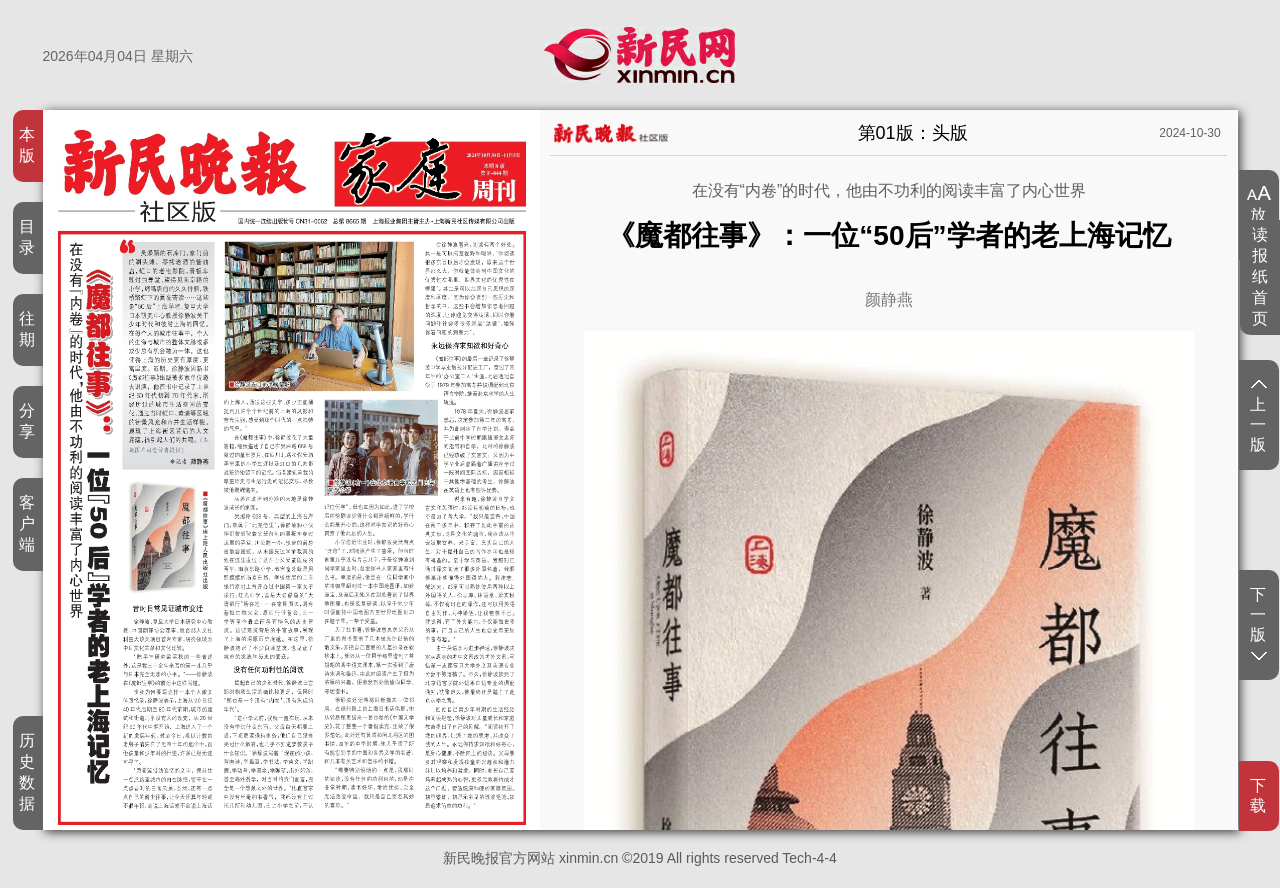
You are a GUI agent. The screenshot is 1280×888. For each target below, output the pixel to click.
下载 (1258, 795)
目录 (27, 237)
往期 (27, 329)
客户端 (27, 523)
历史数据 (27, 772)
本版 (27, 145)
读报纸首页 (1260, 276)
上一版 (1258, 417)
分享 (27, 421)
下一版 (1258, 623)
